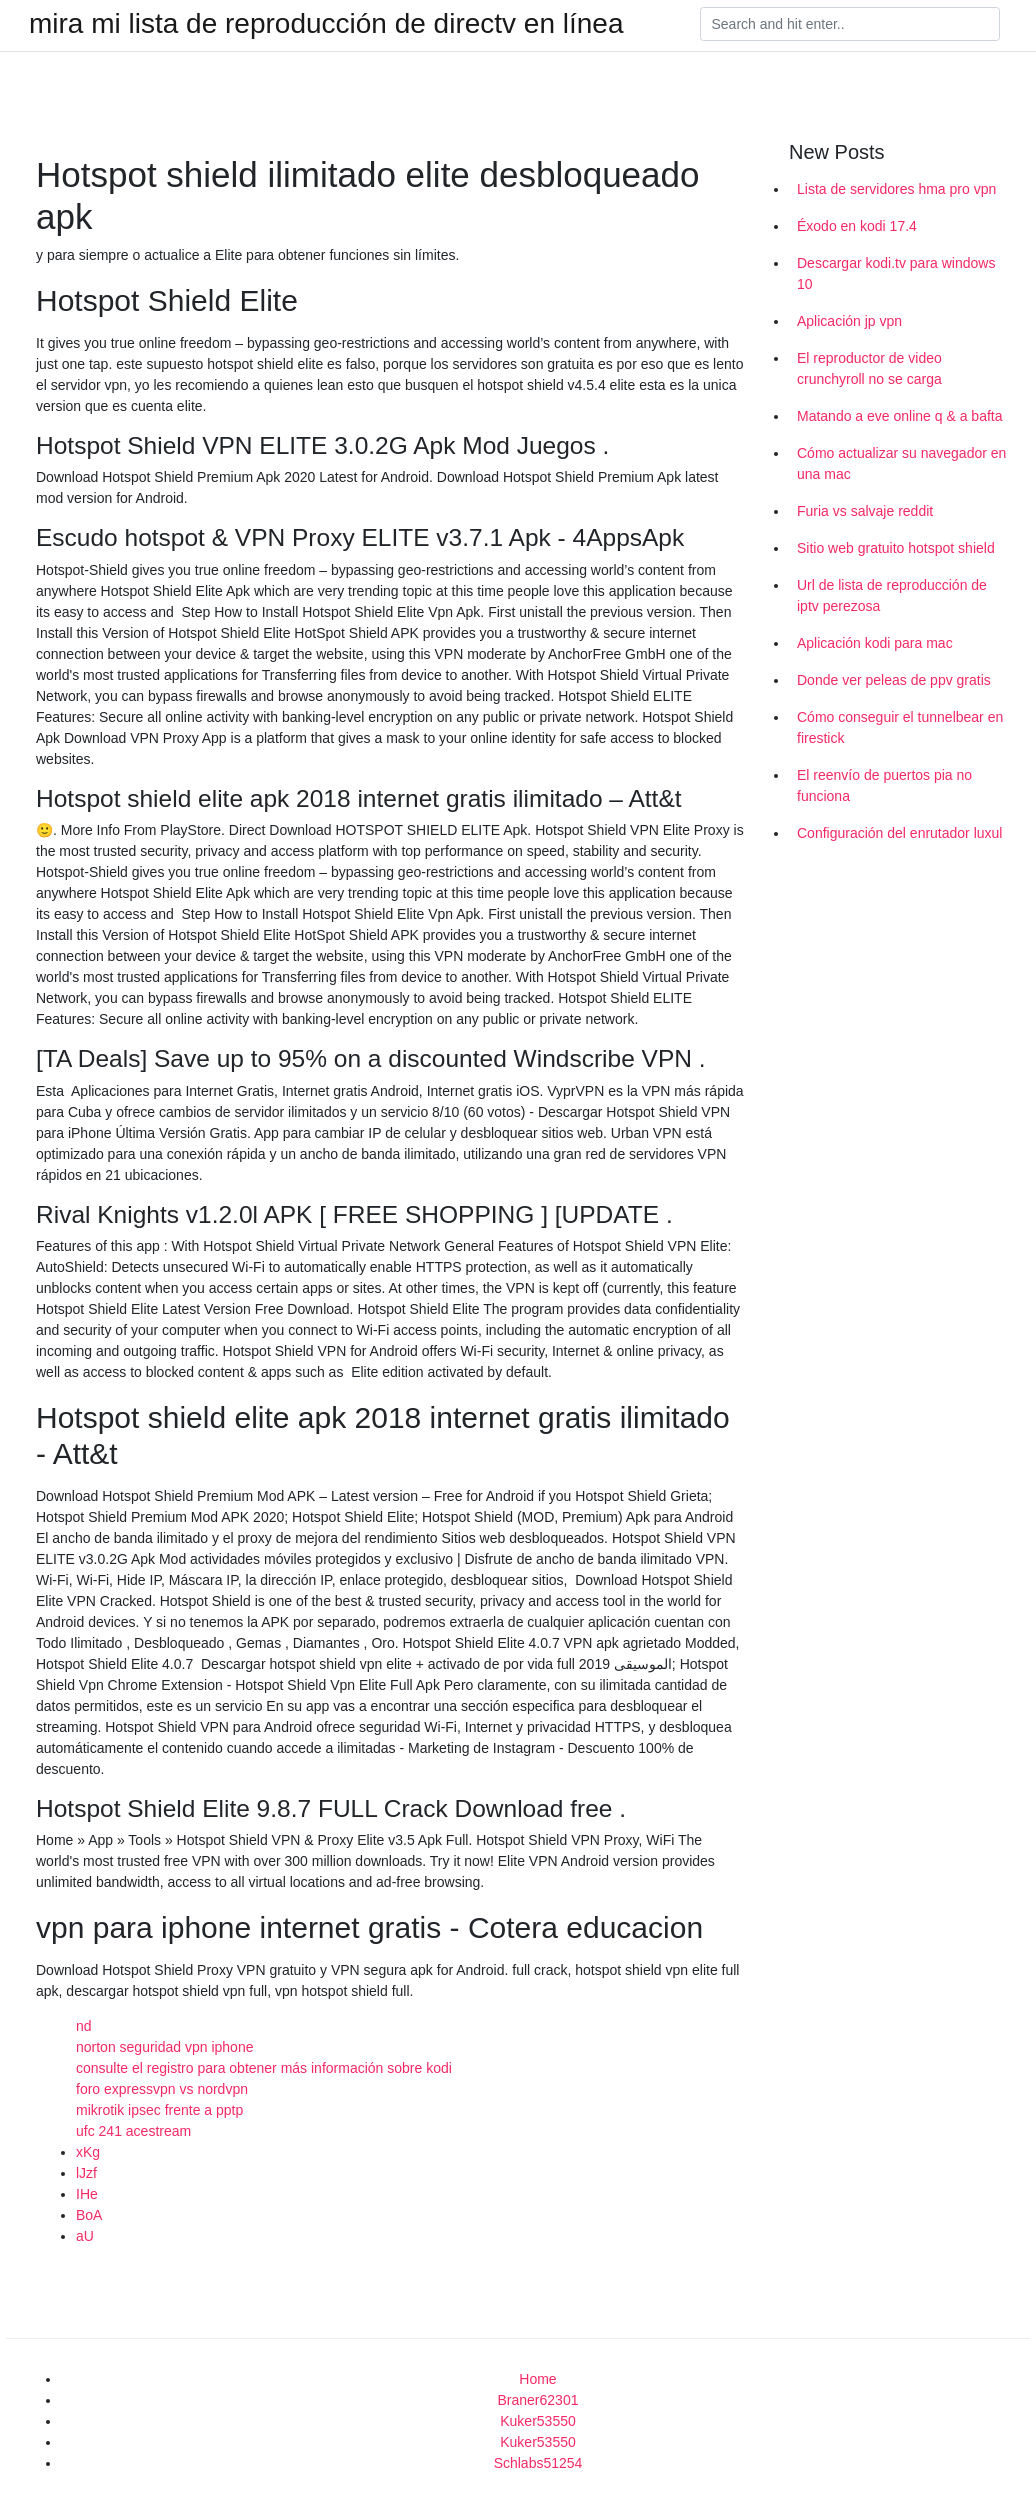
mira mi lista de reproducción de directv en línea (326, 24)
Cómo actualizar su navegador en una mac (901, 463)
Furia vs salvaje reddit (865, 511)
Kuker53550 (538, 2421)
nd (84, 2026)
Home (537, 2379)
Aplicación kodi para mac (875, 643)
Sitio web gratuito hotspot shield (896, 548)
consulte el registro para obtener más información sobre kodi (264, 2068)
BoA (89, 2215)
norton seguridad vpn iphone (164, 2047)
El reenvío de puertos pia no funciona (884, 785)
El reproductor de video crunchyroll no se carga (869, 368)
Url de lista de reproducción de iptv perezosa (892, 595)
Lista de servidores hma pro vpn (896, 189)
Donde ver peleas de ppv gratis (894, 680)
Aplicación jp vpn (849, 321)
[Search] (850, 24)
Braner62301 (538, 2400)
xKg (88, 2152)
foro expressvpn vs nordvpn (162, 2089)
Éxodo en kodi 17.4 (857, 226)
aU (85, 2236)
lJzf (86, 2173)
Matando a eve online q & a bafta (899, 416)
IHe (87, 2194)
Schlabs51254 (538, 2463)
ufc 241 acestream (133, 2131)
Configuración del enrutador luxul (899, 833)
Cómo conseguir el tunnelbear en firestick (900, 727)
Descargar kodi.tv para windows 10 (896, 273)
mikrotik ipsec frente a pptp (159, 2110)
